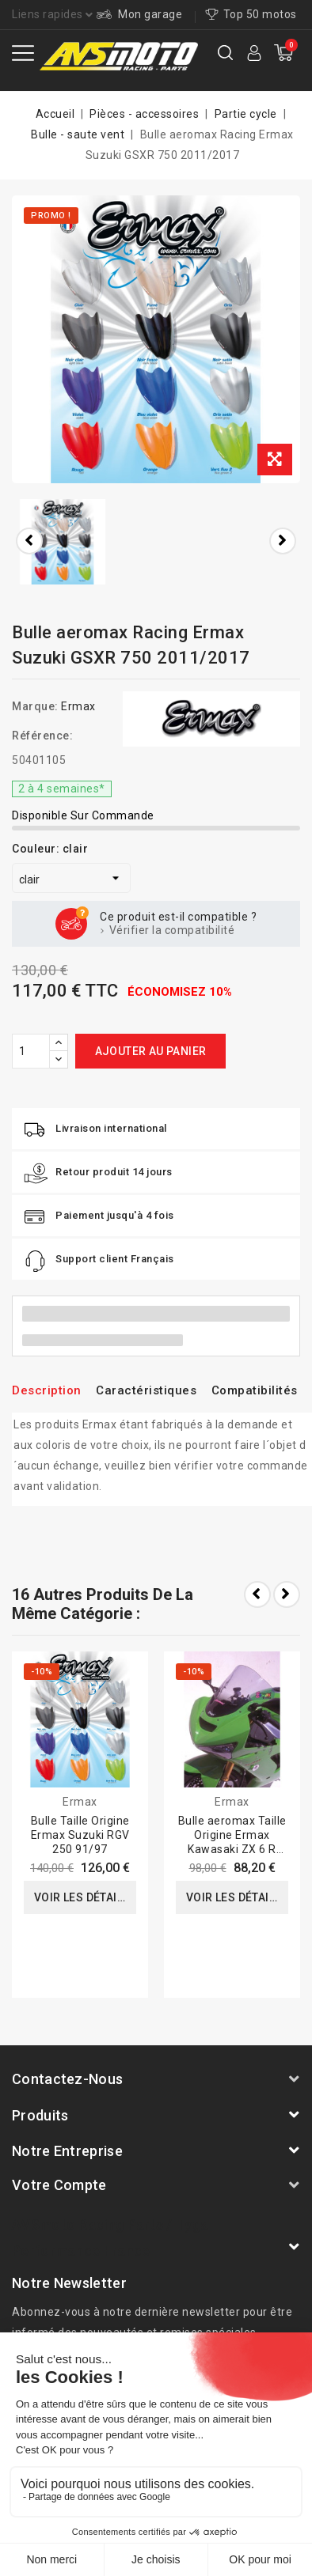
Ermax (78, 706)
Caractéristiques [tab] (146, 1390)
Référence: (42, 735)
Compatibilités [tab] (254, 1390)
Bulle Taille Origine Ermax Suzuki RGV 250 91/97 (80, 1834)
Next (286, 1594)
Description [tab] (47, 1390)
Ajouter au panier (151, 1051)
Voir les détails (82, 1897)
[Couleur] (71, 878)
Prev (257, 1594)
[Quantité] (31, 1051)
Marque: (35, 706)
